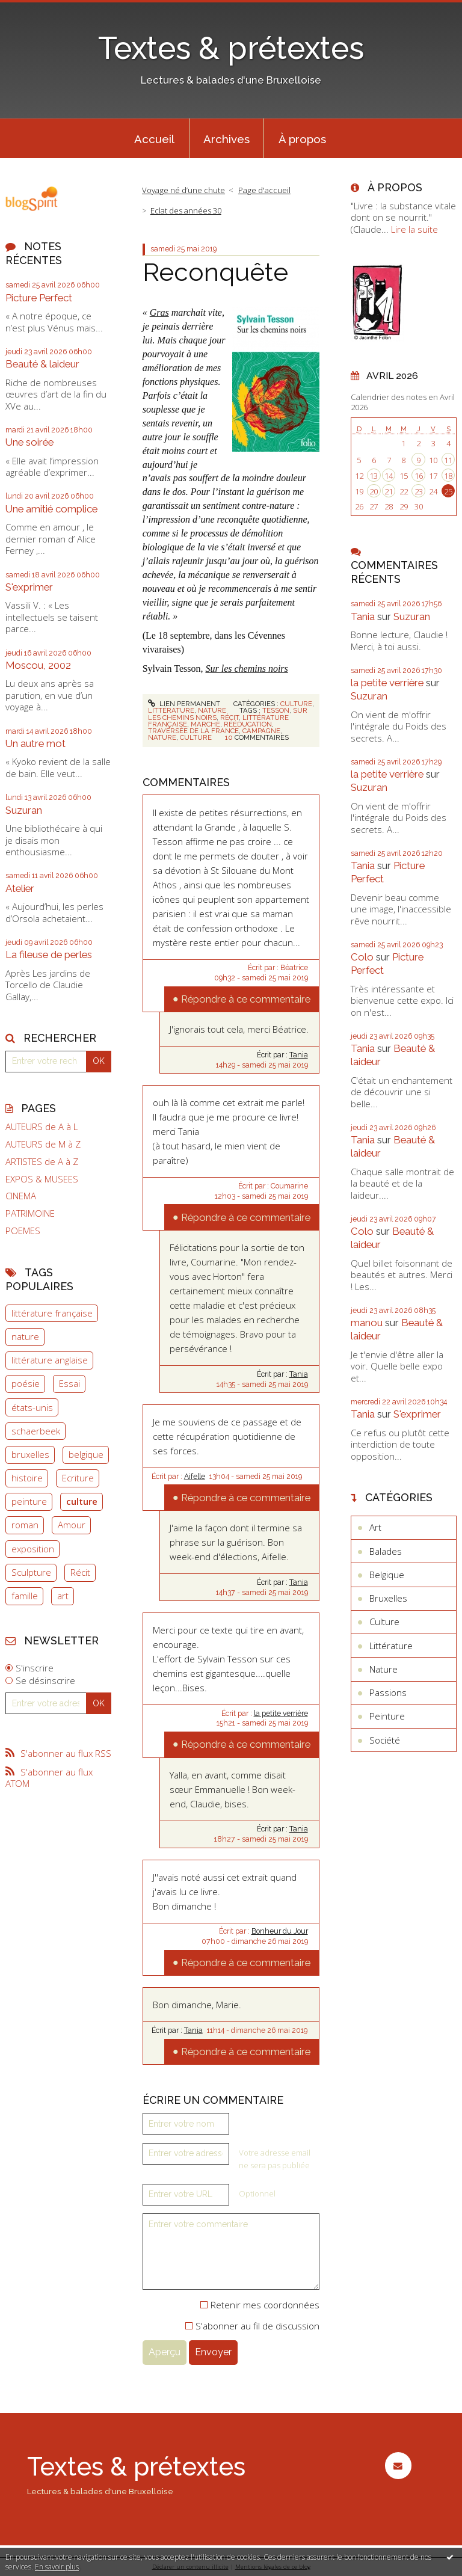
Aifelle (194, 1476)
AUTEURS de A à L (41, 1127)
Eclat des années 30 (185, 210)
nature (25, 1336)
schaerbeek (35, 1431)
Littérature (171, 710)
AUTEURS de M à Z (43, 1144)
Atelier (19, 888)
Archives (226, 139)
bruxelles (30, 1454)
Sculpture (31, 1572)
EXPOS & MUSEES (41, 1179)
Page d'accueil (264, 190)
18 (448, 475)
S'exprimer (29, 587)
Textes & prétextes (231, 48)
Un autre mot (35, 743)
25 (448, 491)
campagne (261, 731)
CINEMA (20, 1196)
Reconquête (215, 272)
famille (24, 1596)
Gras (159, 312)
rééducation (248, 724)
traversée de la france (193, 731)
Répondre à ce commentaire (245, 999)
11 (448, 460)
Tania (298, 1055)
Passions (388, 1692)
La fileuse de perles (48, 954)
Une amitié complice (51, 509)
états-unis (32, 1407)
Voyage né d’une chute (183, 190)
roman (24, 1525)
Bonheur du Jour (279, 1931)
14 (388, 475)
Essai (69, 1383)
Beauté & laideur (42, 364)
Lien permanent (184, 703)
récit (229, 717)
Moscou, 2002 (38, 665)
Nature (212, 710)
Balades (385, 1551)
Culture (296, 703)
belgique (86, 1454)
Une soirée (29, 442)
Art (375, 1527)
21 (388, 491)
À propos (302, 139)
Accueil (154, 139)
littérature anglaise (49, 1360)
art (63, 1596)
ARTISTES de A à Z (41, 1161)
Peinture (387, 1716)
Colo (362, 957)
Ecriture (78, 1478)
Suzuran (23, 810)
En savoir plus (57, 2567)
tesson (275, 710)
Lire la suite (414, 229)
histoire (27, 1478)
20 (373, 491)
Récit (80, 1572)
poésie (25, 1383)
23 (418, 491)
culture (81, 1501)
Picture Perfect (38, 298)
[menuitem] (154, 138)
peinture (29, 1501)
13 (373, 475)
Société (384, 1740)
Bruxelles (388, 1598)
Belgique (386, 1575)
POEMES (22, 1231)
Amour (71, 1525)
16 (418, 475)
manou (367, 1323)
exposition (32, 1549)
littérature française (52, 1313)
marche (205, 724)
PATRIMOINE (30, 1213)
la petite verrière (281, 1713)
